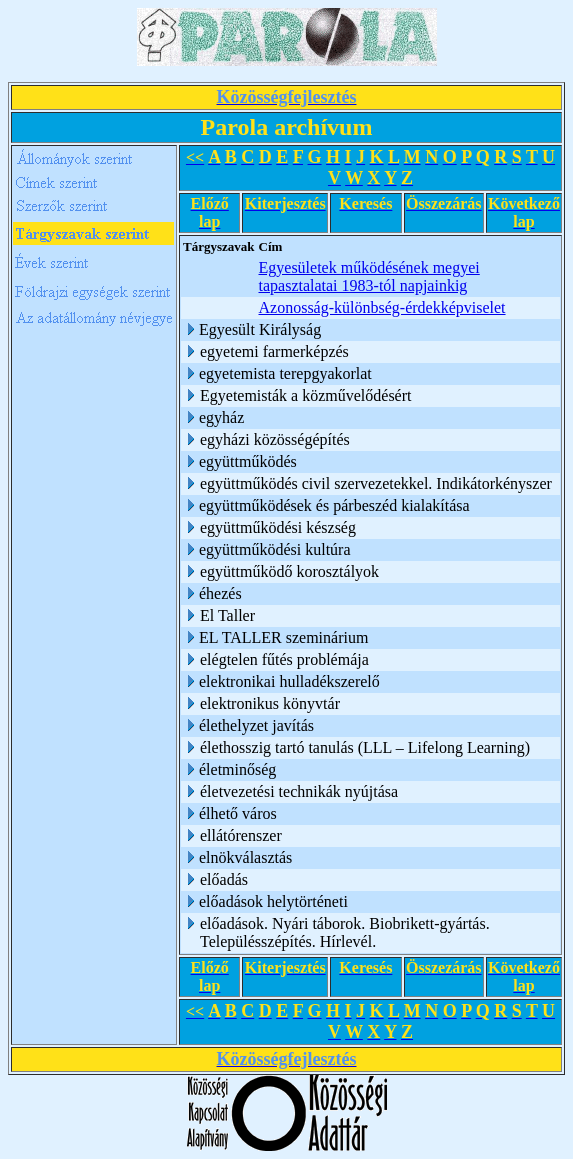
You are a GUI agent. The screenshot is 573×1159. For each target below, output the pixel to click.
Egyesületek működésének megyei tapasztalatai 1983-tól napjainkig (369, 276)
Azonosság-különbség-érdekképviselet (382, 307)
